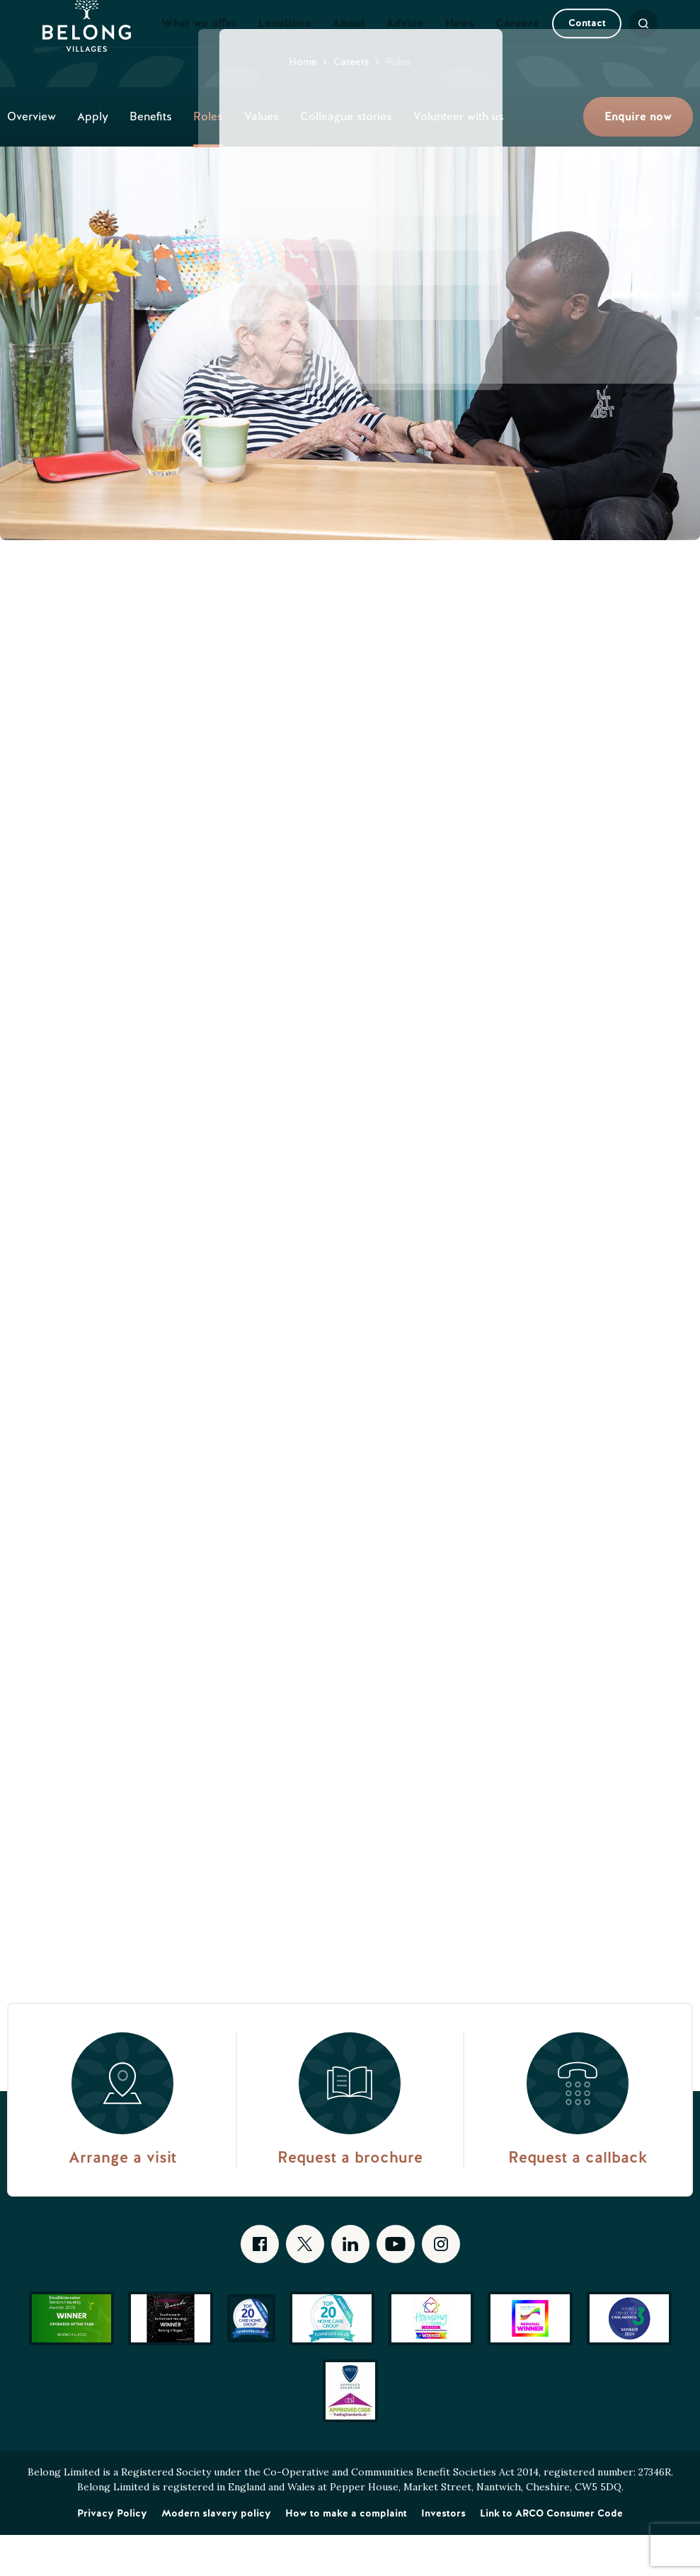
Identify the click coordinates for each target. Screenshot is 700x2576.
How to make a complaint (346, 2554)
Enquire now (638, 157)
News (459, 43)
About (348, 43)
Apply (92, 157)
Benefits (151, 157)
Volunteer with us (458, 157)
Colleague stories (346, 157)
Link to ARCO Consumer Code (551, 2554)
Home (303, 102)
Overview (31, 157)
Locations (284, 43)
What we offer (199, 43)
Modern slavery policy (216, 2554)
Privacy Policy (112, 2554)
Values (261, 157)
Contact (562, 43)
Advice (405, 43)
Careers (517, 43)
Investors (443, 2554)
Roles (208, 157)
